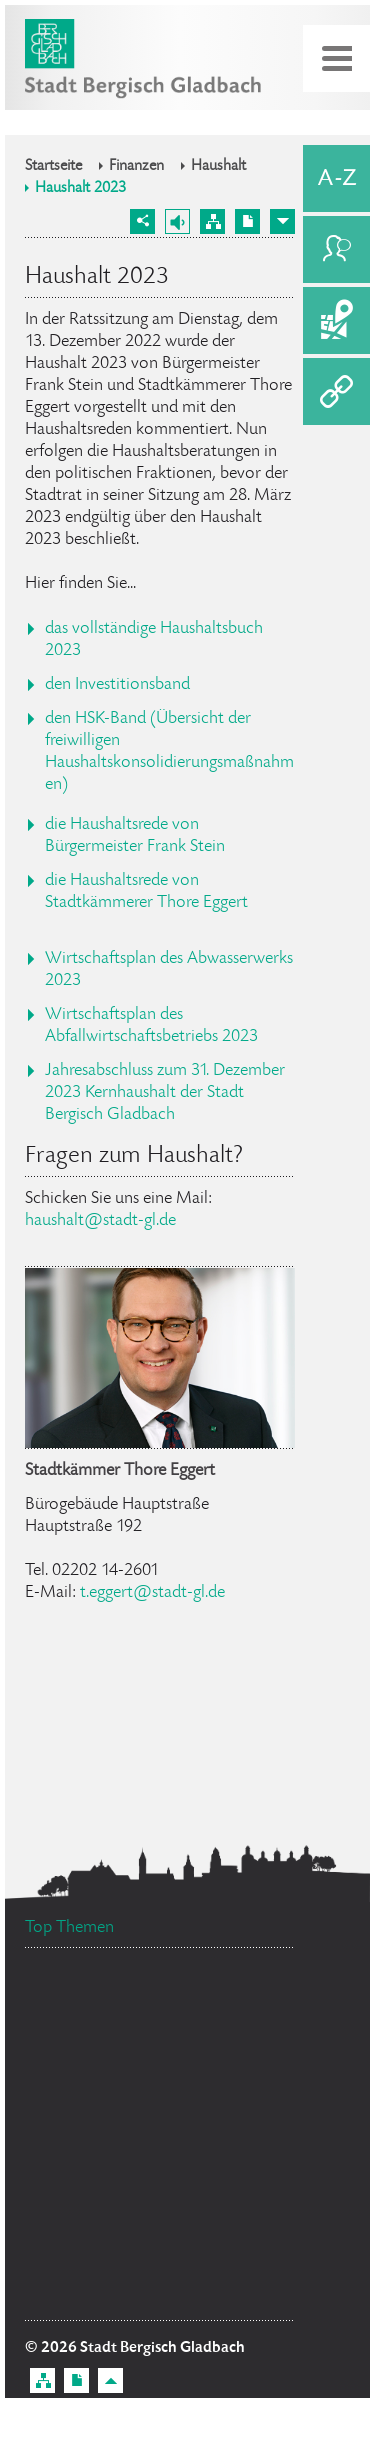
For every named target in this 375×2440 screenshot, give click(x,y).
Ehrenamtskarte (93, 2068)
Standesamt (99, 2182)
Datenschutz (229, 2205)
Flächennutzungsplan (127, 2297)
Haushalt (218, 167)
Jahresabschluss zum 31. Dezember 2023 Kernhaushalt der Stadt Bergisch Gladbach (165, 1093)
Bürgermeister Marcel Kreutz (134, 2241)
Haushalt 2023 (80, 189)
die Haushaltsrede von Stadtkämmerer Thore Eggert (146, 892)
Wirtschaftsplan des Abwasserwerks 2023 (169, 970)
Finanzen (136, 167)
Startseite (53, 167)
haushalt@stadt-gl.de (100, 1221)
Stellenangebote (103, 2091)
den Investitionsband (117, 685)
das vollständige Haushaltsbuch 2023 (154, 640)
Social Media (228, 2141)
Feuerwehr (215, 2062)
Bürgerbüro (91, 2144)
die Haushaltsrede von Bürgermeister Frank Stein (135, 836)
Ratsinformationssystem (116, 2024)
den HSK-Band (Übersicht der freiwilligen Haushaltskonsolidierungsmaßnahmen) (169, 752)
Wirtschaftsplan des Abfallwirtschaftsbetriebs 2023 (151, 1026)
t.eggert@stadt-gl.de (152, 1593)
